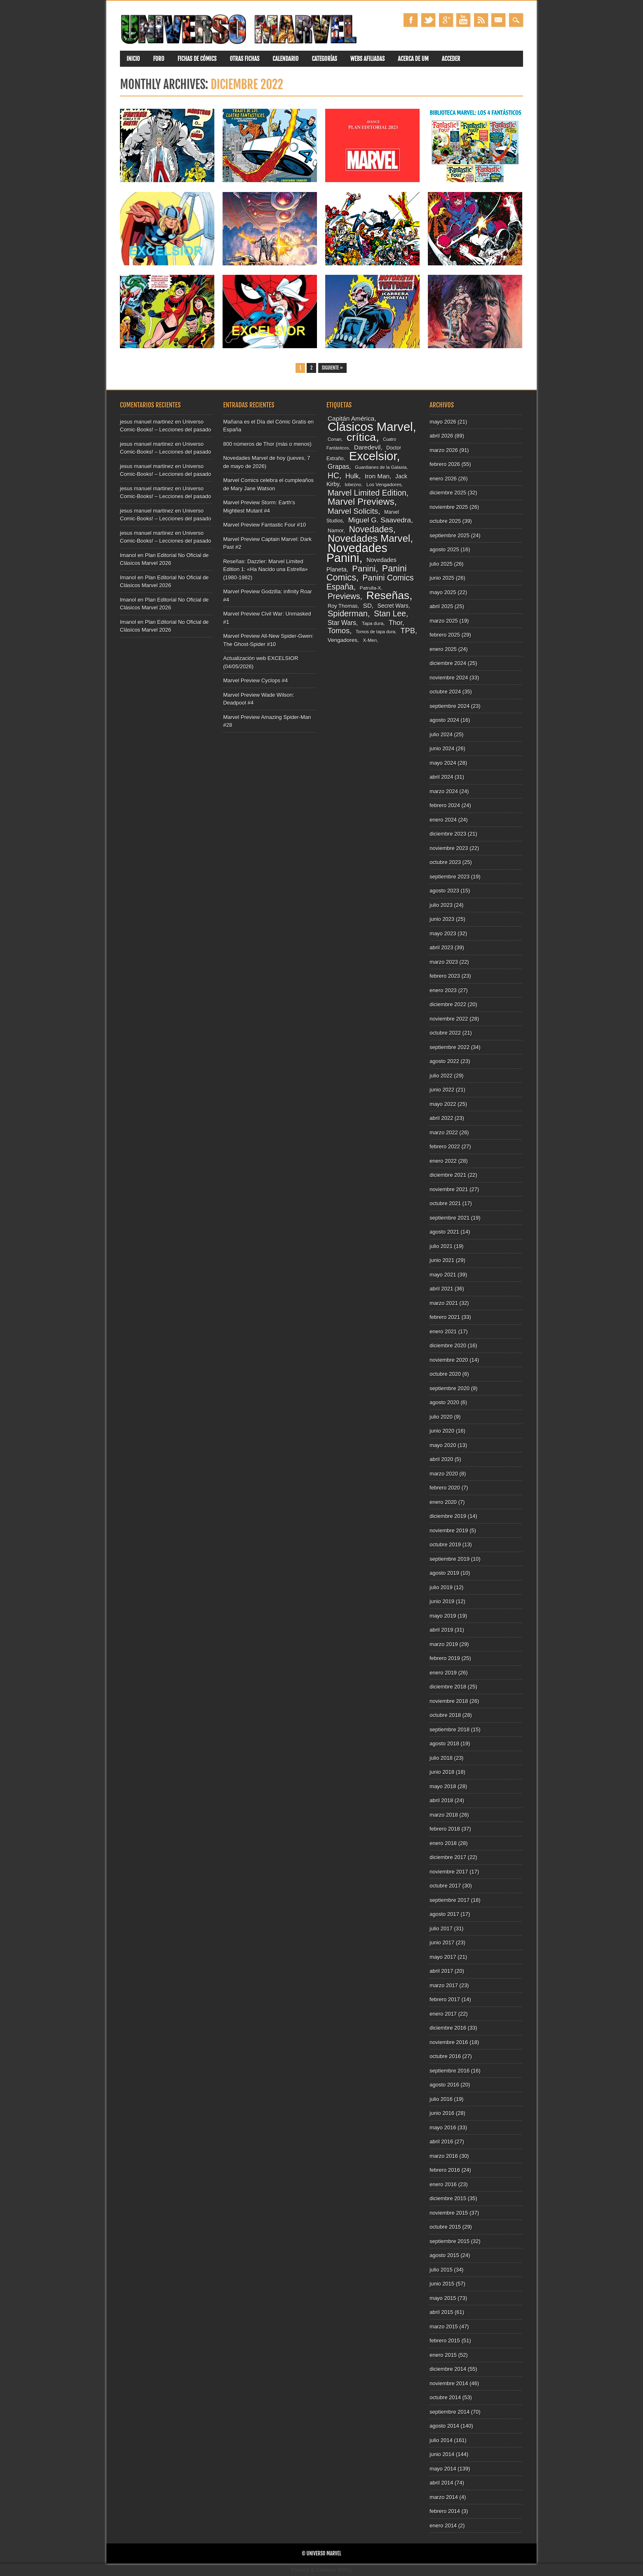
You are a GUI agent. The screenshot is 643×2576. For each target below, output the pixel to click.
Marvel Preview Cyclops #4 (255, 680)
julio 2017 (441, 1928)
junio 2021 (441, 1260)
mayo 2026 (442, 422)
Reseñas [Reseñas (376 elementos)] (387, 595)
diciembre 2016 (447, 2028)
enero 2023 (443, 990)
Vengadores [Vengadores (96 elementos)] (342, 640)
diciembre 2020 (447, 1345)
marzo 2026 (443, 450)
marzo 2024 (443, 791)
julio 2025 (441, 564)
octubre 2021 (445, 1203)
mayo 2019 (442, 1616)
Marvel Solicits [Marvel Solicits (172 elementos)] (353, 511)
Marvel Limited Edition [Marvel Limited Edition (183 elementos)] (367, 492)
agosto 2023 (444, 891)
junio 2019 (441, 1601)
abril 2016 (441, 2141)
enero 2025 (443, 649)
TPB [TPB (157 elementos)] (408, 631)
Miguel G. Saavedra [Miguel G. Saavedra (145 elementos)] (379, 520)
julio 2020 (441, 1417)
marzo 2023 (443, 962)
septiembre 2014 (449, 2412)
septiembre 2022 (449, 1047)
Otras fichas (244, 58)
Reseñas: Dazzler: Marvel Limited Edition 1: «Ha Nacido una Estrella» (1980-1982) (265, 569)
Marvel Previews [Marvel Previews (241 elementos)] (361, 501)
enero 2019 (443, 1673)
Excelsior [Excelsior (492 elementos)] (373, 456)
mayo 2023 (442, 933)
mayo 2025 (442, 592)
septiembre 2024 (449, 706)
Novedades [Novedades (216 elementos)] (371, 529)
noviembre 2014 (448, 2383)
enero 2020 (443, 1502)
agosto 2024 (444, 720)
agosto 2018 (444, 1743)
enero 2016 (443, 2184)
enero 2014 (443, 2525)
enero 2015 (443, 2355)
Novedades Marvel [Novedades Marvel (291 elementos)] (369, 538)
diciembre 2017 (447, 1857)
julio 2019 (441, 1587)
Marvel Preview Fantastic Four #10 (264, 525)
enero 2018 (443, 1843)
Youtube (463, 20)
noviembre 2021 (448, 1189)
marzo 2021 (443, 1303)
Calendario (285, 58)
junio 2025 (441, 578)
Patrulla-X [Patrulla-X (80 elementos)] (370, 587)
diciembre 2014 (447, 2369)
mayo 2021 (442, 1275)
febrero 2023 (444, 976)
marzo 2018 (443, 1815)
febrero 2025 (444, 635)
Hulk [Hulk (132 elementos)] (352, 476)
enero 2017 (443, 2014)
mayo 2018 (442, 1786)
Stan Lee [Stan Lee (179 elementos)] (390, 613)
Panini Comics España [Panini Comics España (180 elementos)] (370, 582)
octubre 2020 (445, 1374)
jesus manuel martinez (147, 422)
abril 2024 (441, 777)
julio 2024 (441, 734)
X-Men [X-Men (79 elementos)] (370, 640)
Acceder (451, 58)
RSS (481, 20)
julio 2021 (441, 1246)
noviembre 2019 (448, 1530)
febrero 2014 (444, 2511)
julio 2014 (441, 2440)
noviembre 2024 (448, 677)
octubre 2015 (445, 2227)
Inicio (133, 58)
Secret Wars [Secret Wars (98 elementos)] (393, 606)
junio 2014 (441, 2454)
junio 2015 (441, 2284)
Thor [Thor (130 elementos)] (395, 622)
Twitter (428, 20)
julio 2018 (441, 1758)
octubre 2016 (445, 2056)
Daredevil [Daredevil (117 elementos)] (367, 447)
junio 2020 (441, 1431)
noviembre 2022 (448, 1019)
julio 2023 (441, 905)
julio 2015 (441, 2270)
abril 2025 (441, 606)
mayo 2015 (442, 2298)
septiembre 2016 (449, 2071)
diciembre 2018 (447, 1687)
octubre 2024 (445, 691)
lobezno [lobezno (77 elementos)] (353, 484)
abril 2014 (441, 2483)
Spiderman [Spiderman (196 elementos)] (348, 613)
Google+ (446, 20)
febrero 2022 (444, 1146)
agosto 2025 (444, 549)
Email (498, 20)
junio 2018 (441, 1772)
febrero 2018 (444, 1829)
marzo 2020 (443, 1474)
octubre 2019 (445, 1544)
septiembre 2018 (449, 1729)
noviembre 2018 (448, 1701)
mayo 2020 (442, 1445)
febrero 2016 (444, 2170)
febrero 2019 (444, 1658)
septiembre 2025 (449, 535)
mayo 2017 (442, 1957)
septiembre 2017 (449, 1900)
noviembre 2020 (448, 1360)
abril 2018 (441, 1800)
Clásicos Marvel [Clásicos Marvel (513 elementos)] (370, 426)
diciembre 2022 (447, 1004)
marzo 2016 (443, 2156)
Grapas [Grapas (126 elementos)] (338, 466)
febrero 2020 (444, 1488)
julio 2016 (441, 2099)
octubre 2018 (445, 1715)
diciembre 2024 (447, 663)
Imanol (128, 555)
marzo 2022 (443, 1132)
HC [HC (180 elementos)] (333, 475)
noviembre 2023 (448, 848)
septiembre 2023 (449, 876)
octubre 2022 (445, 1033)
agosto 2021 (444, 1232)
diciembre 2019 (447, 1516)
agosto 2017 (444, 1914)
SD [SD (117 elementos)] (367, 605)
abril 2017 (441, 1971)
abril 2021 (441, 1289)
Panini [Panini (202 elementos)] (363, 568)
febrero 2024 (444, 805)
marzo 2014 (443, 2497)
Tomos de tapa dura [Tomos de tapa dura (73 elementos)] (375, 631)
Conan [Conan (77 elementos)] (334, 439)
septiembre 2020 (449, 1388)
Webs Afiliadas (367, 58)
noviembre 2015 (448, 2213)
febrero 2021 (444, 1317)
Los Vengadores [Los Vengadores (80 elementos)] (383, 484)
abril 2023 (441, 947)
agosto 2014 (444, 2426)
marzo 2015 (443, 2326)
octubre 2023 (445, 862)
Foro (158, 58)
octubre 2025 (445, 521)
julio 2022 (441, 1076)
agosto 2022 (444, 1061)
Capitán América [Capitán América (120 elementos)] (351, 418)
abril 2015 (441, 2312)
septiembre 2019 (449, 1559)
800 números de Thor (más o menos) (267, 444)
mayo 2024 (442, 763)
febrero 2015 (444, 2340)
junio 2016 (441, 2113)
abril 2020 (441, 1459)
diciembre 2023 (447, 834)
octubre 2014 (445, 2397)
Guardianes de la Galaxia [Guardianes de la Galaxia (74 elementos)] (380, 467)
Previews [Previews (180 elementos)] (344, 596)
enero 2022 (443, 1161)
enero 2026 (443, 478)
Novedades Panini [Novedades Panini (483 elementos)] (356, 553)
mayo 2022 (442, 1104)
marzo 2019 (443, 1644)
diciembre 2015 (447, 2198)
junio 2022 (441, 1090)
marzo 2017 (443, 1985)
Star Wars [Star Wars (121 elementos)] (342, 622)
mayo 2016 (442, 2127)
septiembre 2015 (449, 2241)
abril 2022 (441, 1118)
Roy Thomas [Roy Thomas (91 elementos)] (343, 606)
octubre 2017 (445, 1886)
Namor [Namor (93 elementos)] (336, 530)
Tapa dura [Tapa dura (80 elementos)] (372, 623)
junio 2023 (441, 919)
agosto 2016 (444, 2085)
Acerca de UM (413, 58)
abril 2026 (441, 436)
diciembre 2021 (447, 1175)
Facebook (411, 20)
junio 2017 (441, 1942)
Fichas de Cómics (197, 58)
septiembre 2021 (449, 1218)
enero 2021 (443, 1331)
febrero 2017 (444, 1999)
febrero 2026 (444, 464)
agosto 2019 (444, 1573)
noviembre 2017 (448, 1872)
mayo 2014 (442, 2469)
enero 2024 (443, 820)
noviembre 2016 (448, 2042)
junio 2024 (441, 748)
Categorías (324, 58)
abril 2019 (441, 1630)
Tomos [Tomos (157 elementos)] (339, 631)
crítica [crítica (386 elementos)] (361, 437)
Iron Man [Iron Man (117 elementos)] (377, 476)
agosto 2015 (444, 2255)
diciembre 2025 (447, 492)
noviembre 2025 (448, 507)
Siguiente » (332, 368)
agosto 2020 (444, 1402)
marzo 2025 (443, 621)
